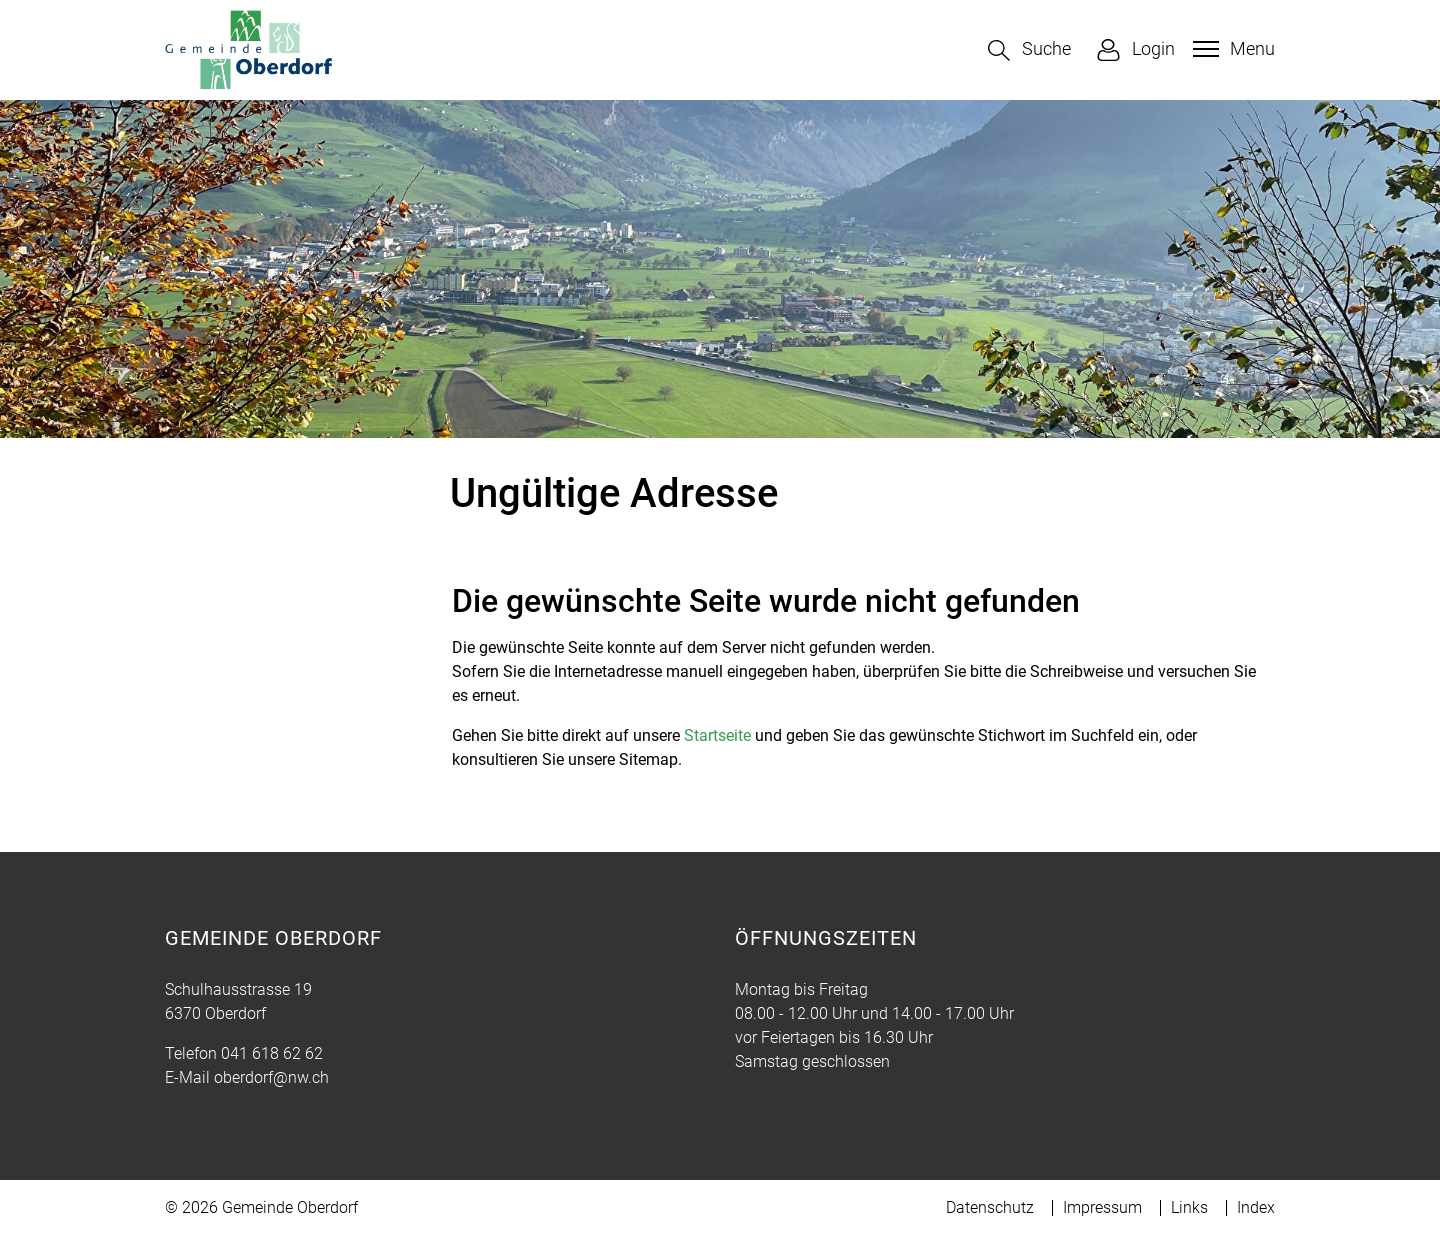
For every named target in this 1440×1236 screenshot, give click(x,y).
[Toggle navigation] (1231, 49)
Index (1256, 1207)
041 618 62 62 (272, 1053)
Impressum (1102, 1207)
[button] (1029, 50)
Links (1189, 1207)
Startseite (717, 735)
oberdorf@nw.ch (271, 1077)
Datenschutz (990, 1207)
